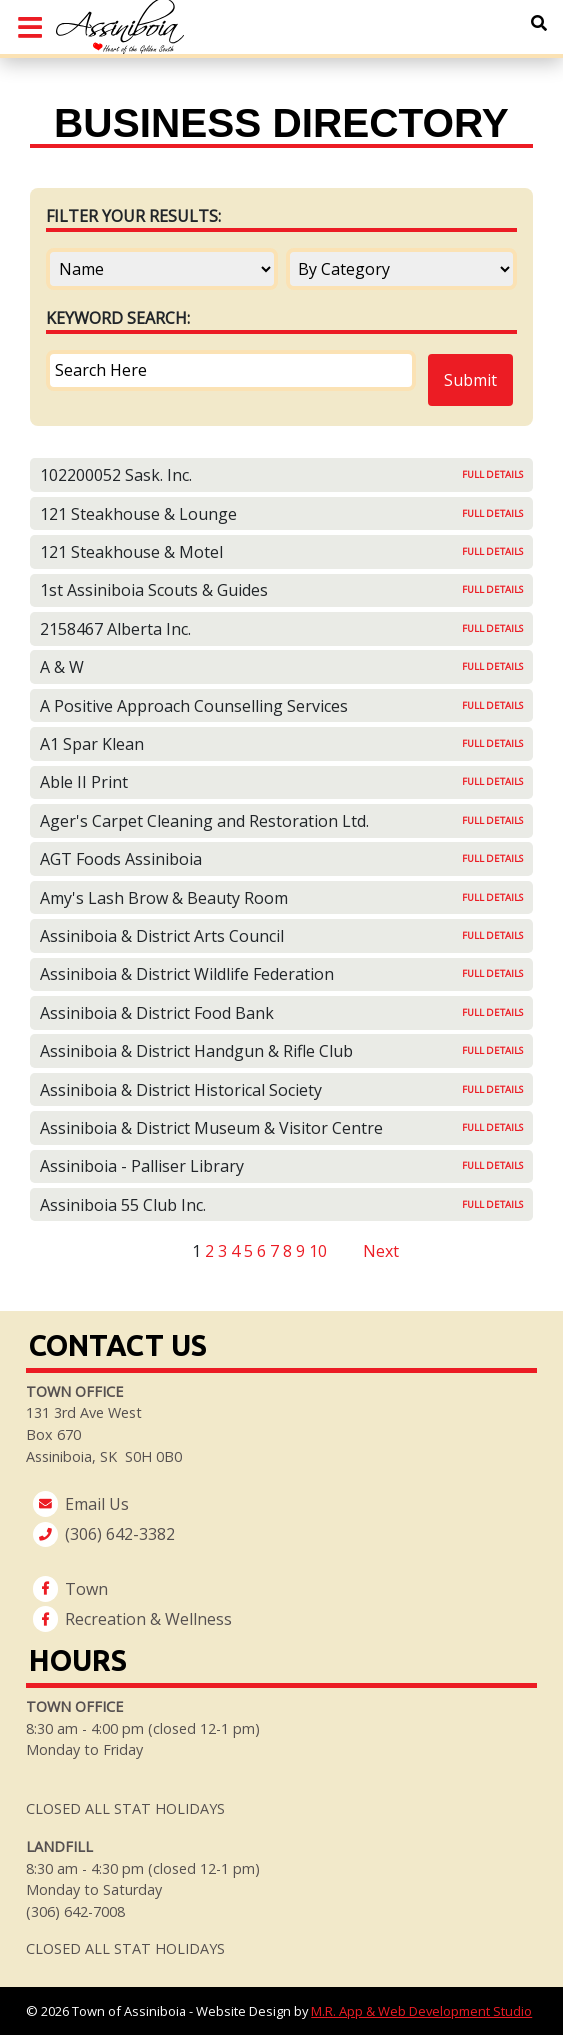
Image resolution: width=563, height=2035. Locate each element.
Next (381, 1251)
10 (318, 1251)
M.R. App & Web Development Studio (421, 2011)
